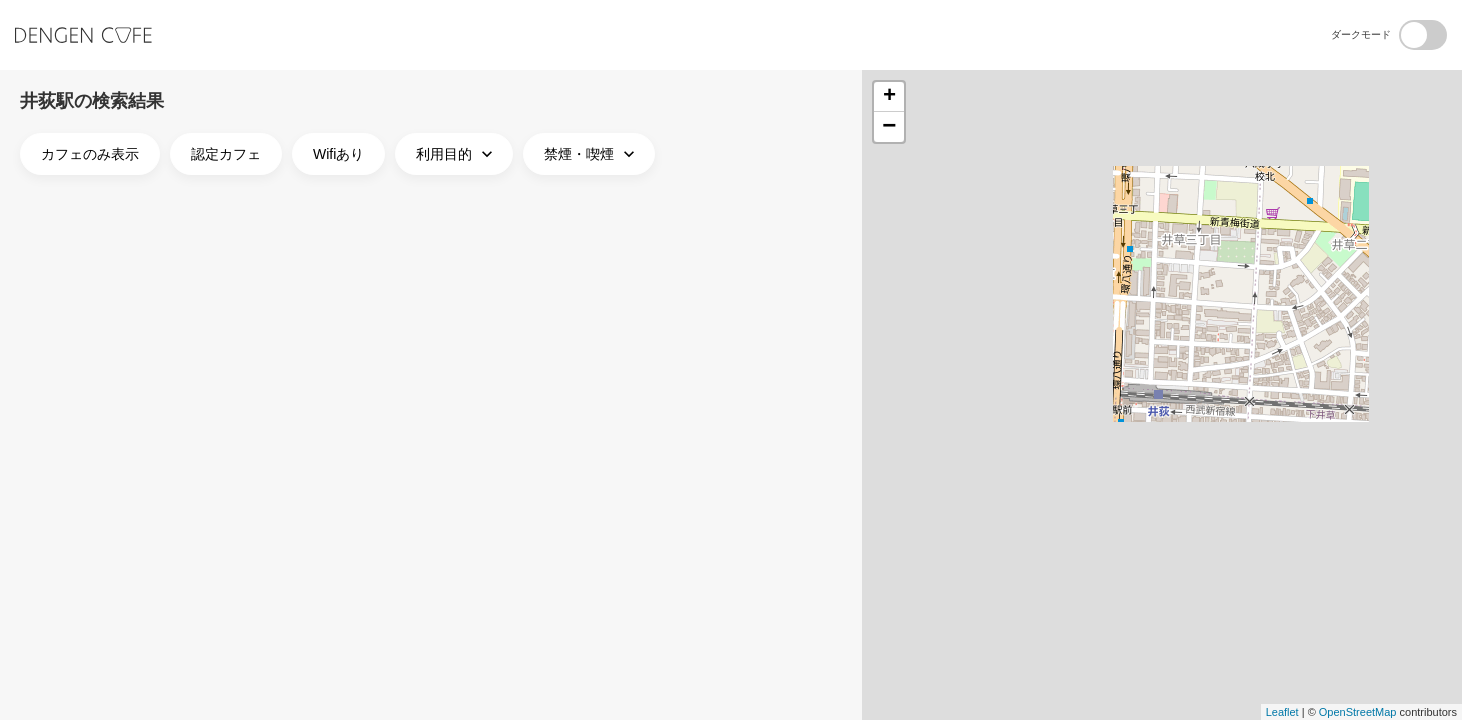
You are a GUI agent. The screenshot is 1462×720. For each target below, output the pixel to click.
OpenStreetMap (1358, 712)
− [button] (889, 127)
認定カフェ (226, 154)
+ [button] (889, 97)
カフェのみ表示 (90, 154)
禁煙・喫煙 (591, 154)
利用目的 (456, 154)
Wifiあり (338, 154)
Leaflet (1282, 712)
